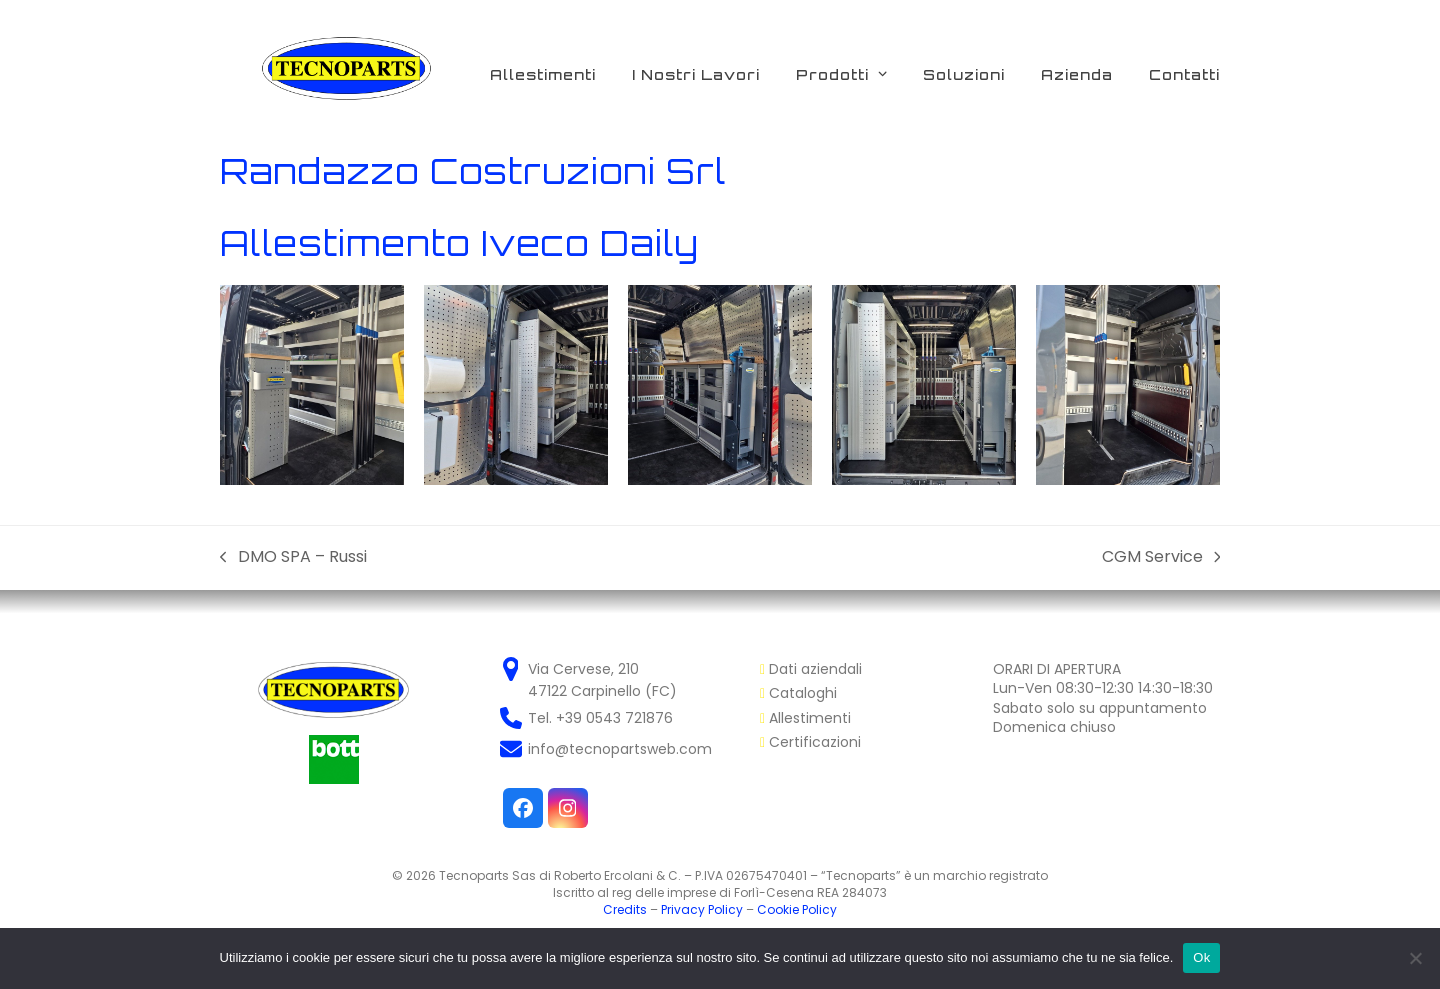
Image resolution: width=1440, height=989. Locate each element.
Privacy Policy (702, 909)
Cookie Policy (797, 909)
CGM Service (1161, 557)
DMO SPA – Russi (293, 557)
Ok (1201, 957)
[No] (1415, 958)
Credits (625, 909)
